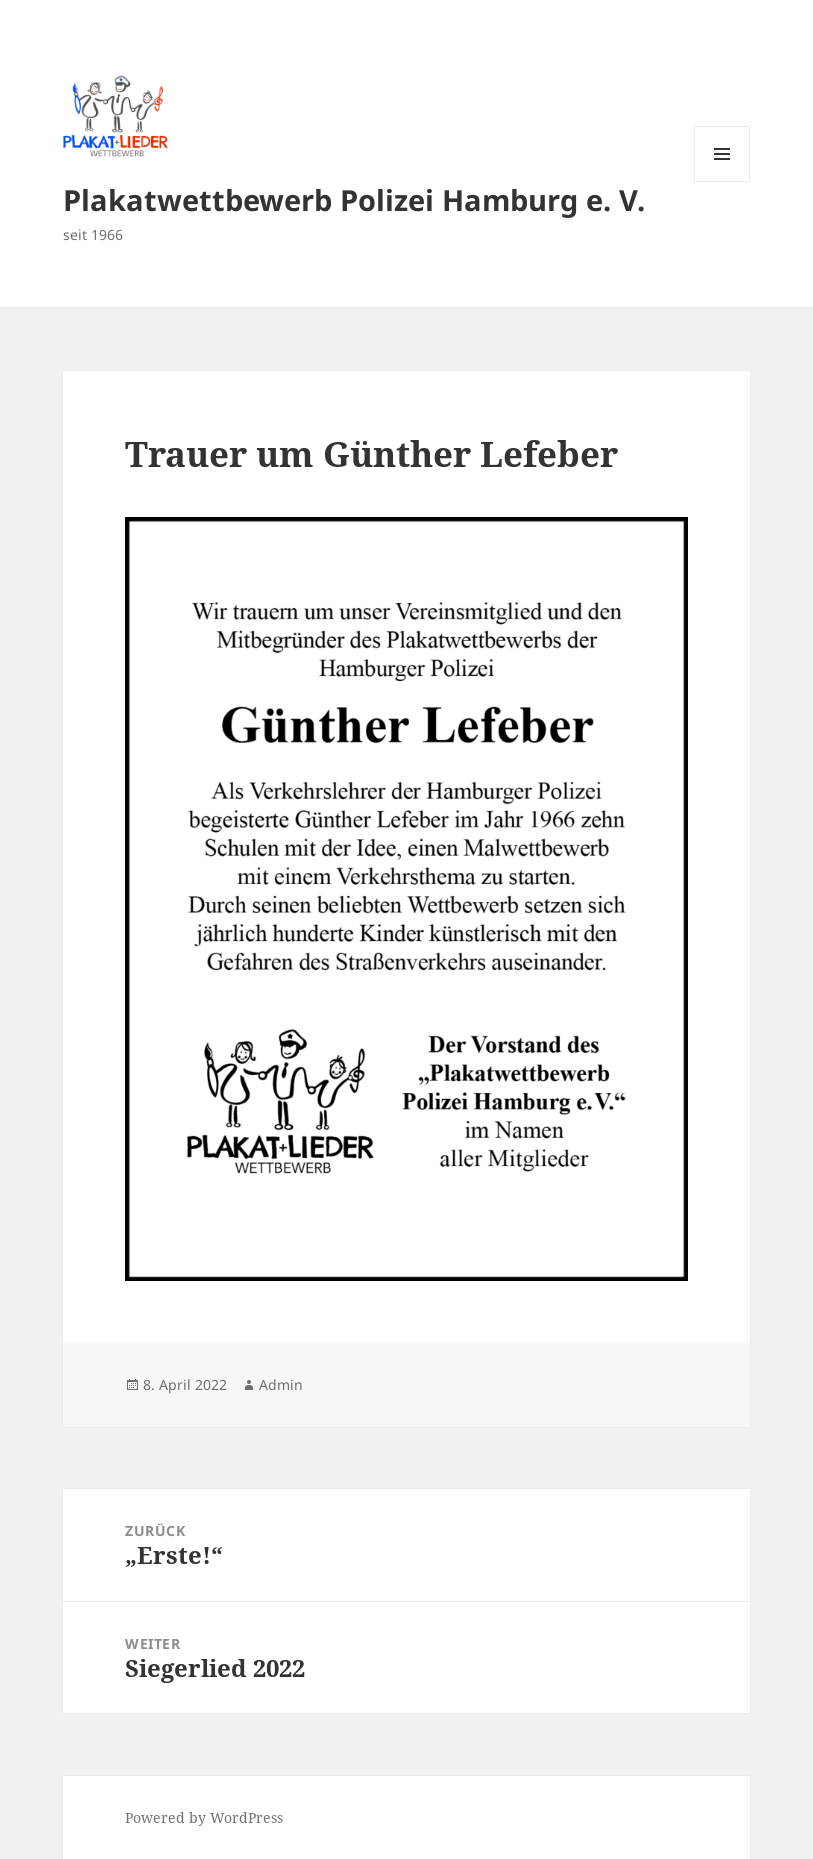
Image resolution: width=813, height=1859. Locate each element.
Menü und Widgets (722, 181)
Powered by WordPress (204, 1817)
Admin (281, 1384)
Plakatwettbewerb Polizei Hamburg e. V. (354, 199)
